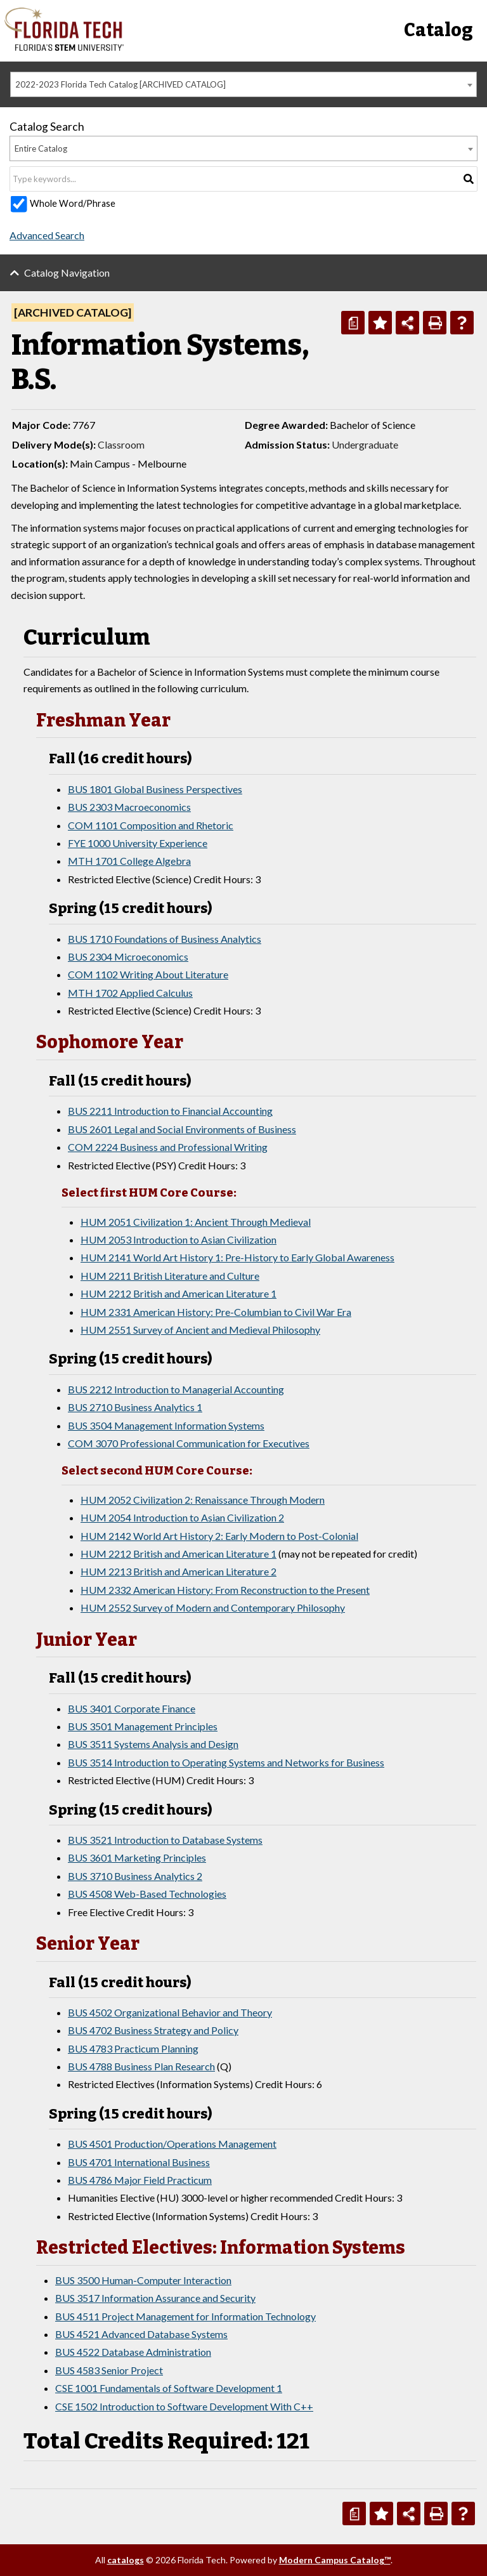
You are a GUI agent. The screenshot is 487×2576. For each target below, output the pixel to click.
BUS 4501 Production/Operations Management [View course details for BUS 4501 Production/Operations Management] (172, 2144)
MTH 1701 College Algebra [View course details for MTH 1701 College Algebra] (129, 861)
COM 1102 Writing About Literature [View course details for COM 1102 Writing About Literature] (148, 974)
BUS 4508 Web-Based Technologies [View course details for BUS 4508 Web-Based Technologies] (147, 1894)
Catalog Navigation (67, 272)
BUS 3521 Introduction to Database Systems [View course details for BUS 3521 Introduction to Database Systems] (165, 1840)
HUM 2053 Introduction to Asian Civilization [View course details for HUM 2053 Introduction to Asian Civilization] (178, 1239)
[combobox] (243, 84)
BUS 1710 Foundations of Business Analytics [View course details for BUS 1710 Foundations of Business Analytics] (164, 939)
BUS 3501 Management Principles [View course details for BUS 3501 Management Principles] (143, 1726)
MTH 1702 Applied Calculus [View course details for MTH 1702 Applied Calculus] (130, 993)
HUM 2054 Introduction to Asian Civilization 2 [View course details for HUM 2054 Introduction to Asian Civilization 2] (182, 1517)
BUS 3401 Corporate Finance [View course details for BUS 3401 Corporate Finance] (131, 1708)
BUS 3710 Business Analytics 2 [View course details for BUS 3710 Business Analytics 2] (135, 1876)
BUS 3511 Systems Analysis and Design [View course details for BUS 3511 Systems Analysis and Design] (153, 1744)
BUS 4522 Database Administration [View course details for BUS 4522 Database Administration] (133, 2352)
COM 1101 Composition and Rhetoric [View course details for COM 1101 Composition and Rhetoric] (150, 825)
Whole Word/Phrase (72, 203)
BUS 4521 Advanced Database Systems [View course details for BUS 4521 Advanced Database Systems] (141, 2334)
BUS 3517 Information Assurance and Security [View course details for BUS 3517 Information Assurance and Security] (155, 2298)
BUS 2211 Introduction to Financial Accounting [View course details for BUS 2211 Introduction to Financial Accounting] (170, 1111)
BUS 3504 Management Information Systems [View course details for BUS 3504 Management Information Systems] (166, 1425)
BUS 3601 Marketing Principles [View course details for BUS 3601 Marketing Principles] (137, 1857)
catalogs (125, 2559)
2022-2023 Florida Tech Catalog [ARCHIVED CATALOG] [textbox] (120, 84)
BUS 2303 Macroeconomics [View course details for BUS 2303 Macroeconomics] (129, 807)
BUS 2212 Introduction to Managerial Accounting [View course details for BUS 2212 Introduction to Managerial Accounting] (176, 1389)
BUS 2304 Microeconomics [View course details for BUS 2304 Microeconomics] (128, 956)
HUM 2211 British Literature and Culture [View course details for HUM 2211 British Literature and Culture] (170, 1276)
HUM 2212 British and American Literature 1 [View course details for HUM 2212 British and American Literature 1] (178, 1293)
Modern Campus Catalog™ (335, 2559)
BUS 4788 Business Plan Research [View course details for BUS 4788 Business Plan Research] (141, 2066)
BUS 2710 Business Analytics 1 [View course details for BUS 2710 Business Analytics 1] (135, 1407)
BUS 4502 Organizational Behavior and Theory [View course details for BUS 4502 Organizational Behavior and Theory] (170, 2012)
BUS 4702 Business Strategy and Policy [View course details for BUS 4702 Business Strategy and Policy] (153, 2030)
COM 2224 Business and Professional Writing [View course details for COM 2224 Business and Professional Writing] (168, 1147)
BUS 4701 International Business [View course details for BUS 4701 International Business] (139, 2162)
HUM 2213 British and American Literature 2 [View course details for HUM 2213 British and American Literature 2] (178, 1571)
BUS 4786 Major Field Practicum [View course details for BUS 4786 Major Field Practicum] (140, 2180)
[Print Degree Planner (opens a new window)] (353, 322)
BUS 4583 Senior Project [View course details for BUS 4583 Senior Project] (109, 2370)
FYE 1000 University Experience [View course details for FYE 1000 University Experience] (137, 843)
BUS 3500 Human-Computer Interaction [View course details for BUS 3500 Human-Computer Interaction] (143, 2280)
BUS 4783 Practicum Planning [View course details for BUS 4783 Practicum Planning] (133, 2048)
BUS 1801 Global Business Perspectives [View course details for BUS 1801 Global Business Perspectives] (155, 789)
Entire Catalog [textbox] (41, 148)
